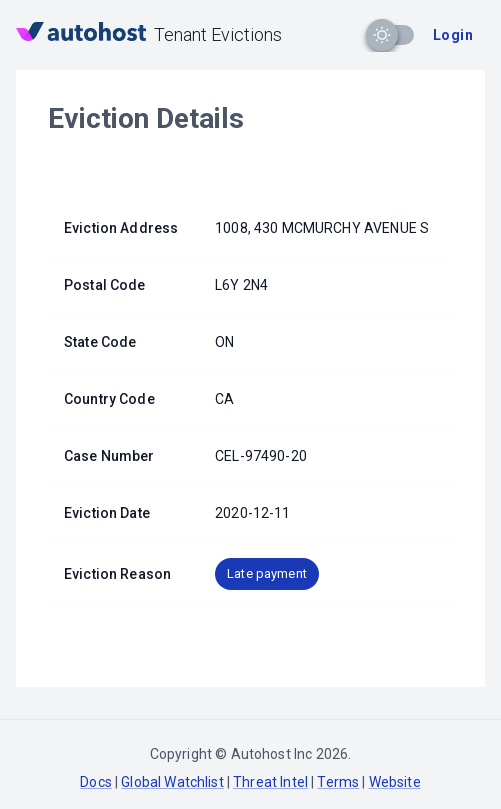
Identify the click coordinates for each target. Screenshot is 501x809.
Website (395, 782)
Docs (96, 782)
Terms (338, 782)
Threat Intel (270, 782)
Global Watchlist (172, 782)
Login (453, 35)
